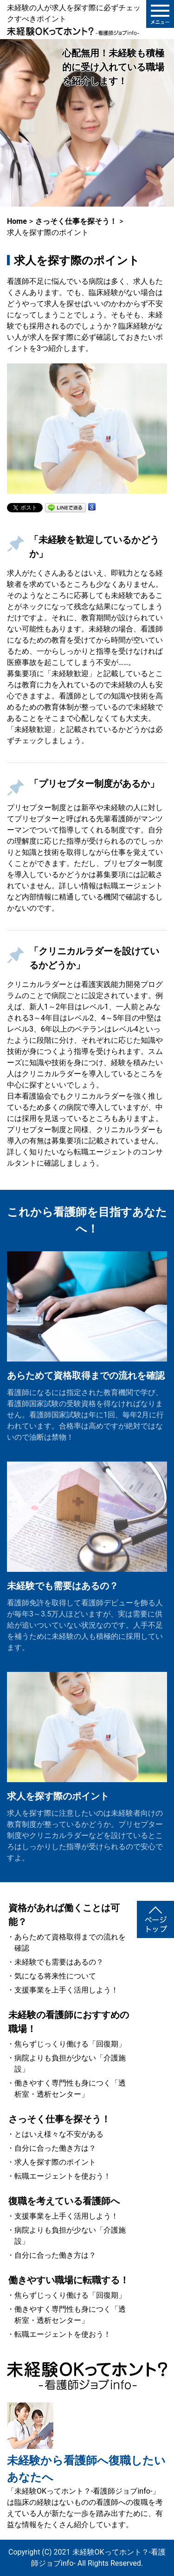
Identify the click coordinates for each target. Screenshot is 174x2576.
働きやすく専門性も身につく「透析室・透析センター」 (70, 2089)
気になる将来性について (55, 1976)
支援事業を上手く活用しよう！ (66, 1990)
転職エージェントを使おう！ (62, 2176)
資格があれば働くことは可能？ (64, 1914)
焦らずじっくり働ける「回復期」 (70, 2043)
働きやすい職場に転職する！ (68, 2280)
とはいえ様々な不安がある (58, 2134)
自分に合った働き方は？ (55, 2148)
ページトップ (155, 1919)
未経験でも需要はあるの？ (62, 1585)
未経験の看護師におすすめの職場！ (68, 2021)
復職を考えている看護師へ (64, 2201)
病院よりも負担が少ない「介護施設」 (70, 2063)
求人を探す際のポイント (58, 1796)
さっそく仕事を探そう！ (59, 2119)
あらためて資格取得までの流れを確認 (86, 1375)
